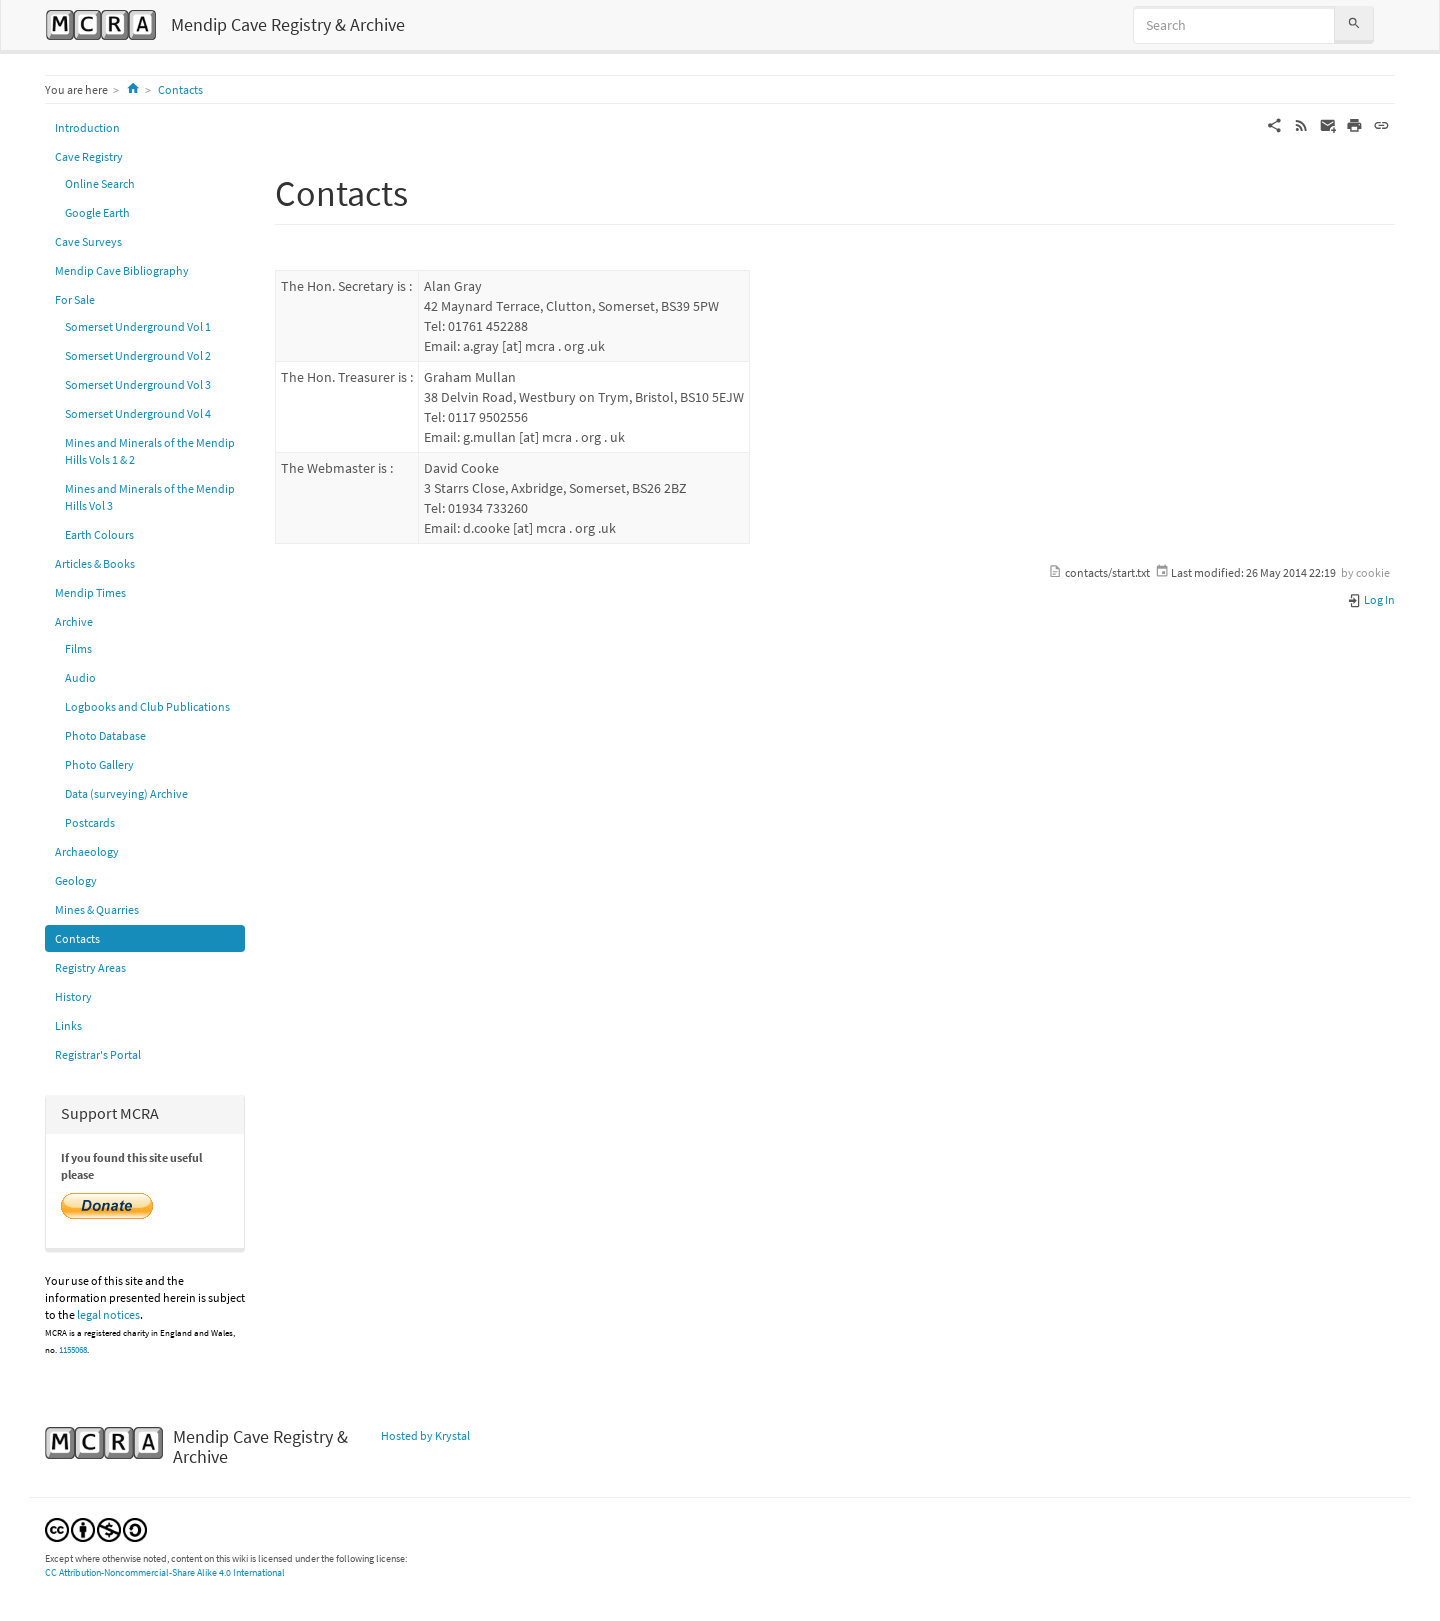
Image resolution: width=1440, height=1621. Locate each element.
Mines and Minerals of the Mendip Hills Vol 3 (150, 497)
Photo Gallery (99, 764)
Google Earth (97, 212)
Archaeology (87, 851)
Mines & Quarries (97, 909)
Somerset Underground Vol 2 (138, 355)
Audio (80, 677)
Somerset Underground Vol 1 (138, 326)
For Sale (75, 299)
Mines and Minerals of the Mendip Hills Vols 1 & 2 (150, 451)
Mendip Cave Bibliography (122, 270)
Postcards (90, 822)
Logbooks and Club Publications (147, 706)
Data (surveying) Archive (126, 793)
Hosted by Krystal (425, 1435)
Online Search (100, 183)
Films (78, 648)
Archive (74, 621)
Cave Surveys (88, 241)
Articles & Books (95, 563)
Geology (76, 880)
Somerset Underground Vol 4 (138, 413)
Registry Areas (90, 967)
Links (68, 1025)
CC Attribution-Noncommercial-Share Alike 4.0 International (165, 1572)
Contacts (180, 89)
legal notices (108, 1314)
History (73, 996)
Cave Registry (89, 156)
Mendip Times (90, 592)
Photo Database (105, 735)
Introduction (87, 127)
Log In (1371, 599)
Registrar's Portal (98, 1054)
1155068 (73, 1350)
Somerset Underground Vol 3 (138, 384)
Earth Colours (99, 534)
